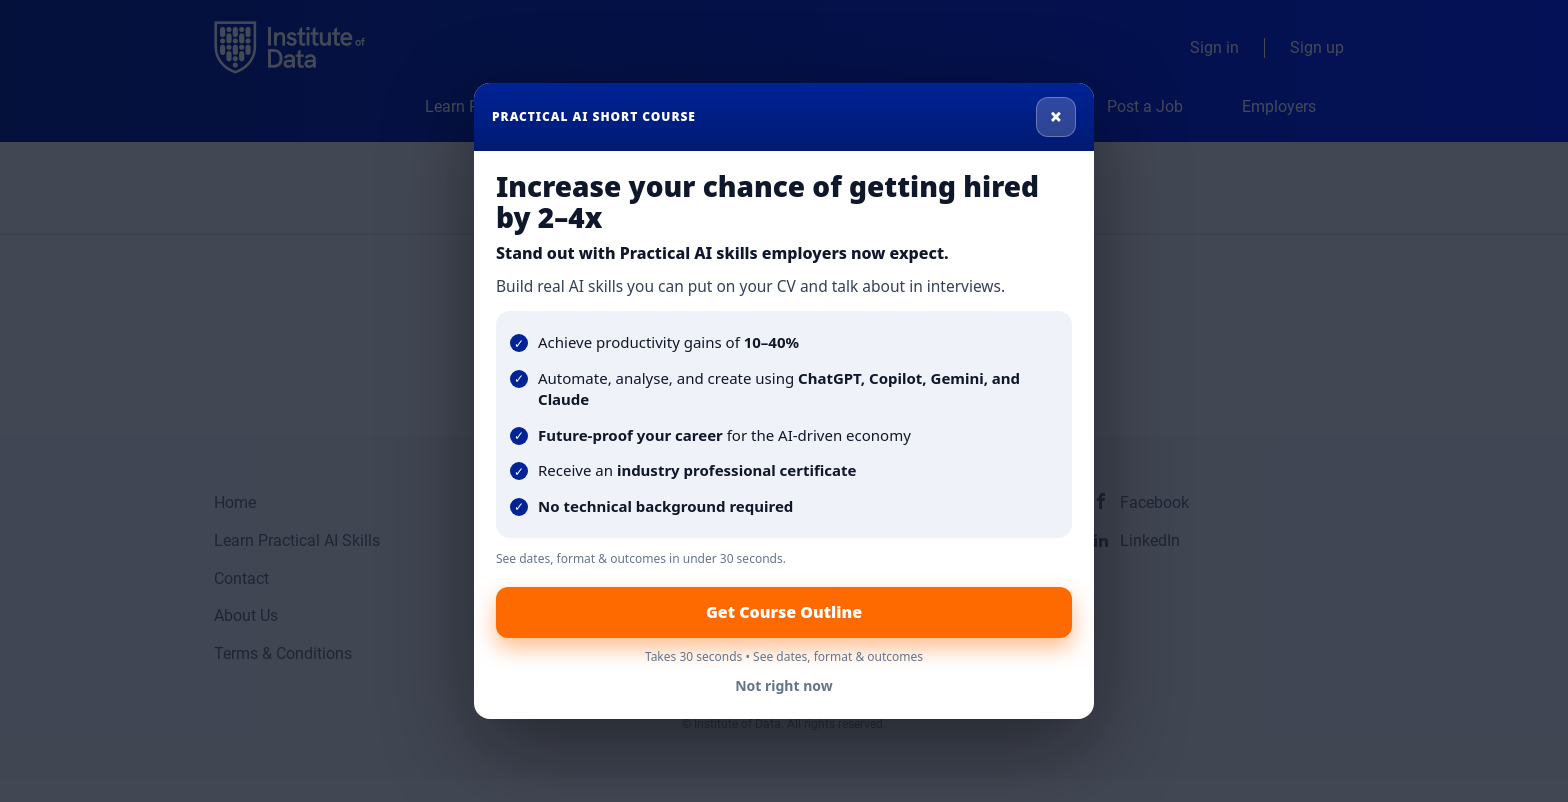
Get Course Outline (784, 612)
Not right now (784, 685)
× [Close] (1056, 116)
